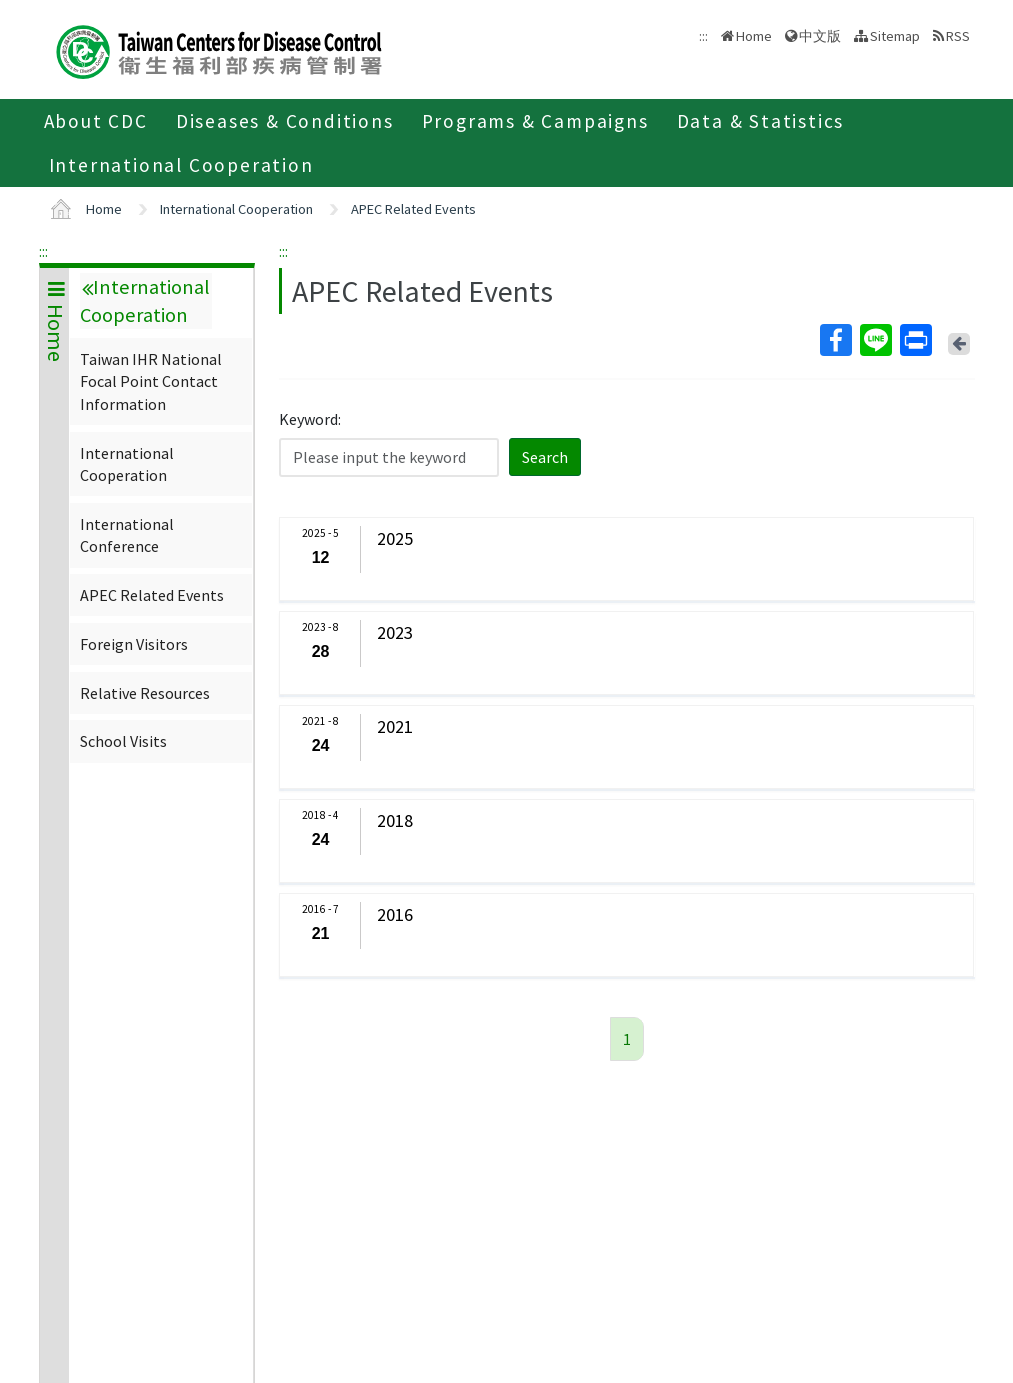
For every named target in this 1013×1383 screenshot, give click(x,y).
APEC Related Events (413, 209)
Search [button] (545, 457)
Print (915, 340)
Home (754, 36)
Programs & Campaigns (535, 121)
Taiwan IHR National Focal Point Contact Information (151, 381)
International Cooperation (181, 165)
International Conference (127, 535)
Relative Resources (145, 693)
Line (875, 340)
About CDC (96, 121)
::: (43, 251)
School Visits (123, 741)
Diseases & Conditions (285, 121)
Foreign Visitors (134, 644)
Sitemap (895, 36)
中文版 (820, 36)
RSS (958, 36)
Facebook (835, 340)
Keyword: (310, 419)
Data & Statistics (761, 121)
